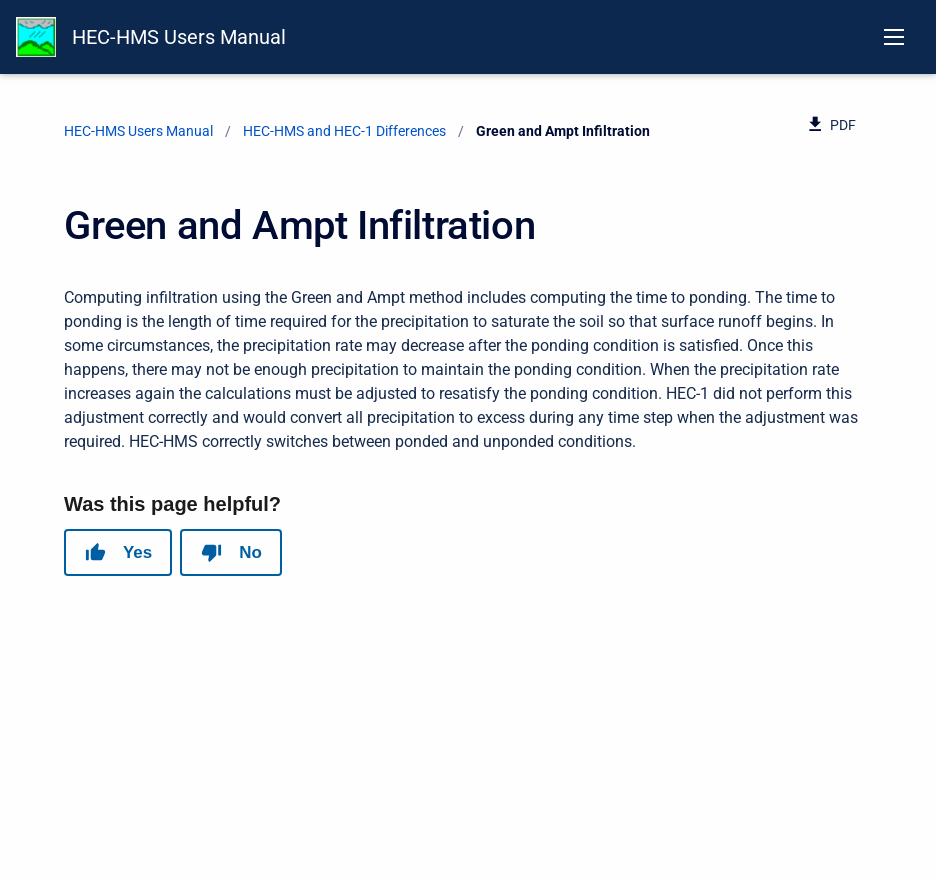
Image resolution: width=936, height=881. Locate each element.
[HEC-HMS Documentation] (36, 37)
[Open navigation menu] (894, 37)
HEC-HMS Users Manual (179, 37)
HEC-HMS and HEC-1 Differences (344, 131)
